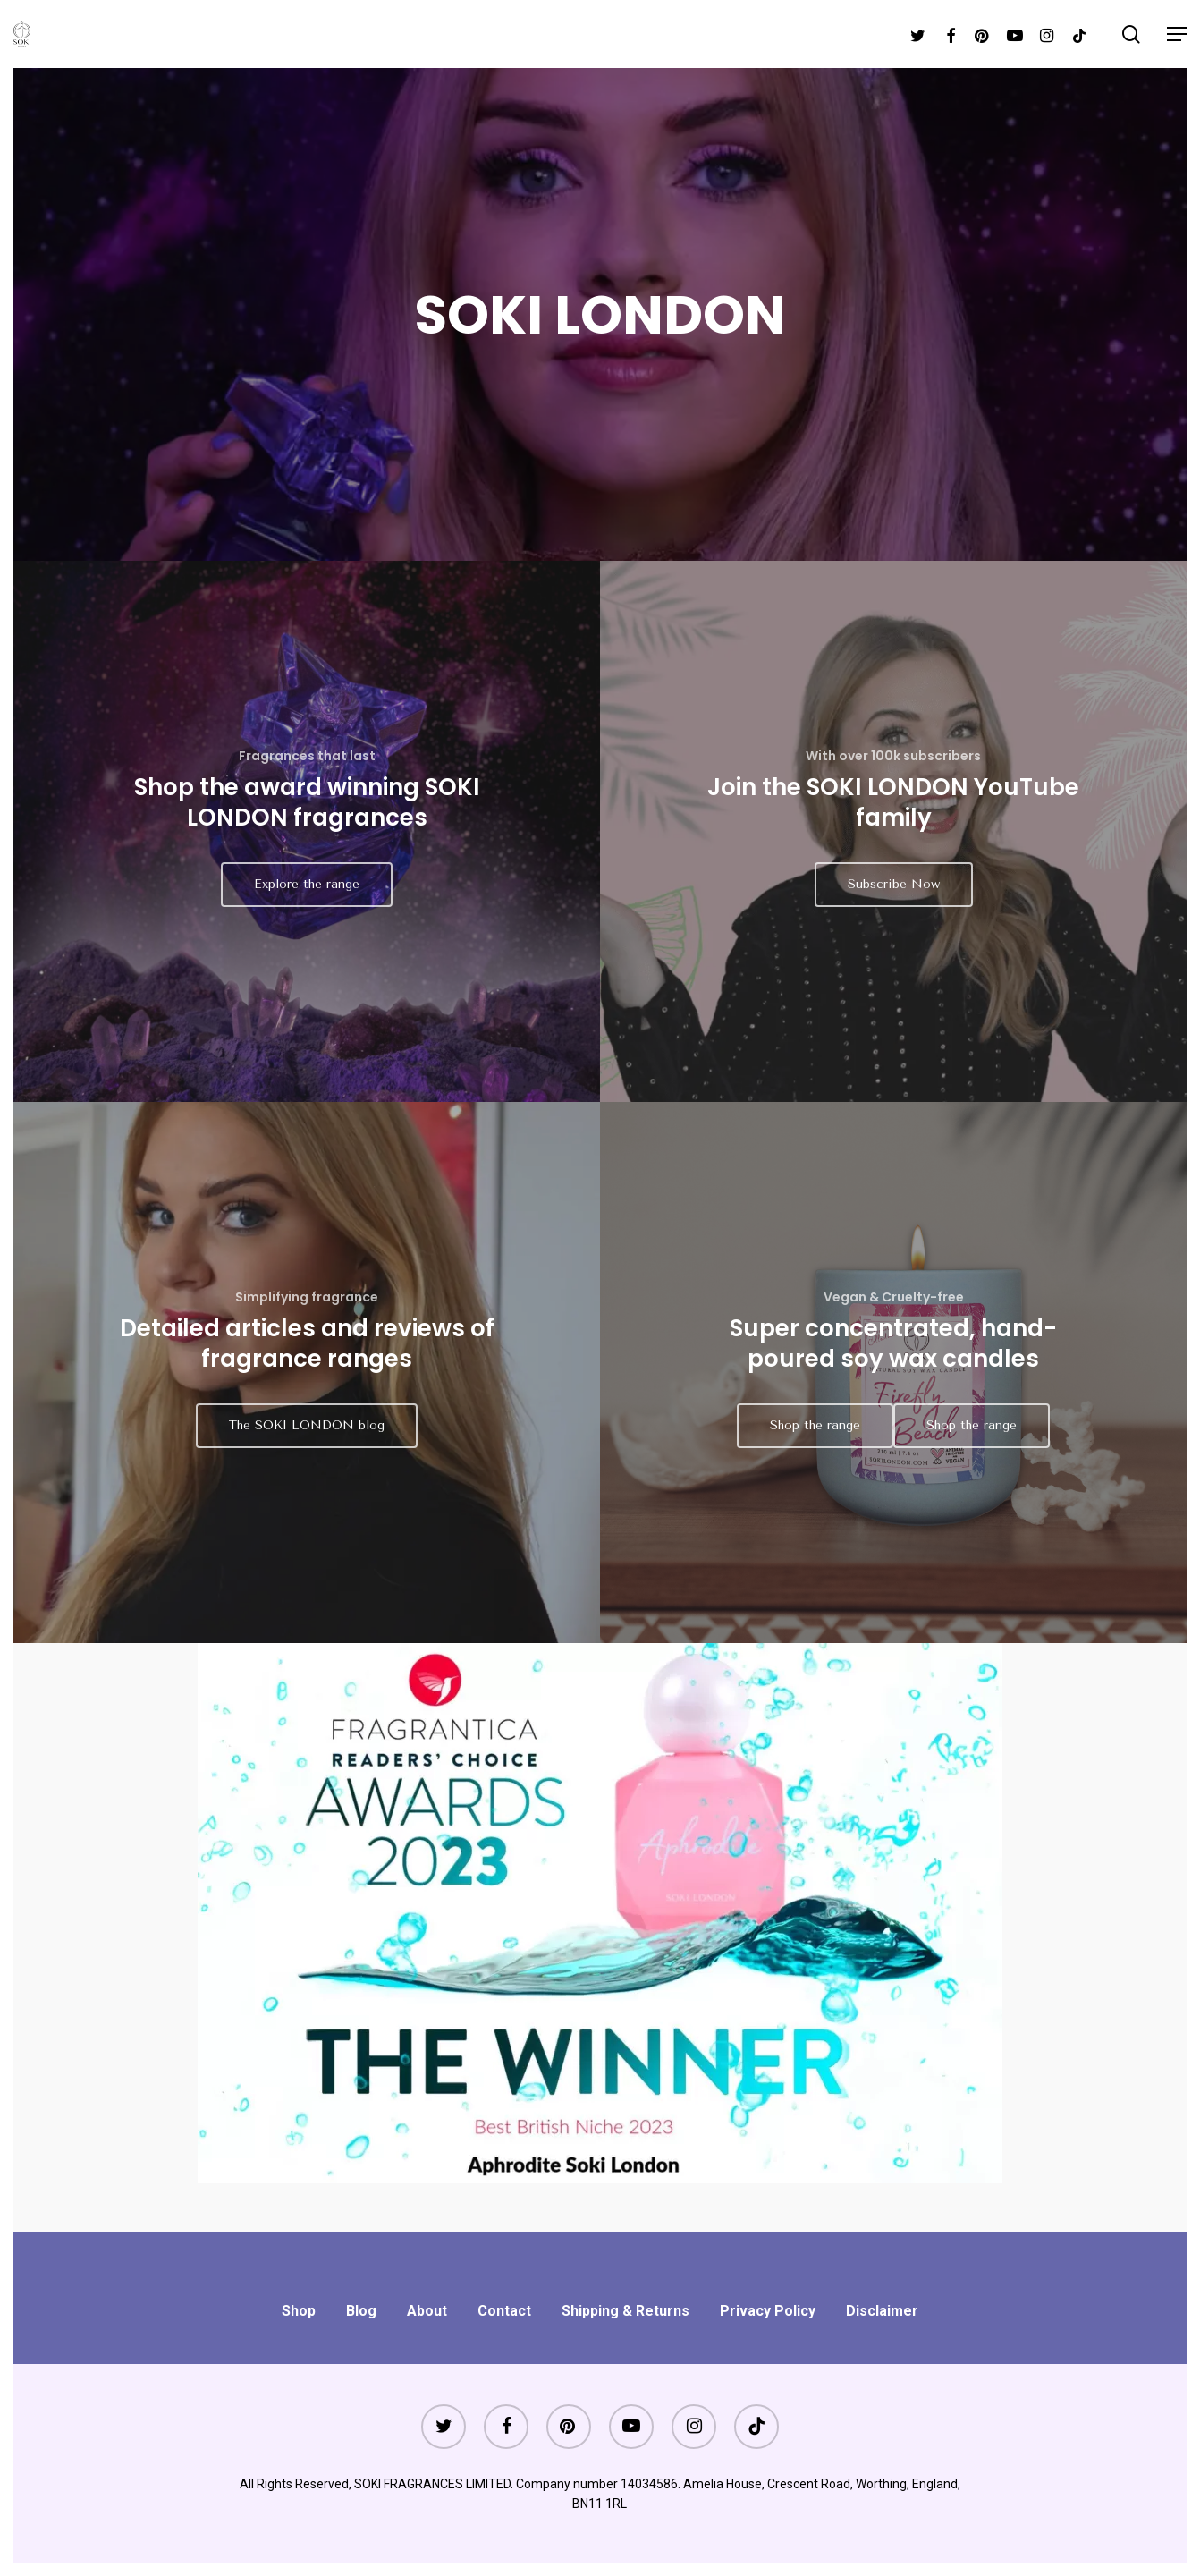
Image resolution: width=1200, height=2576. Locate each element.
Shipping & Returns (625, 2310)
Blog (361, 2310)
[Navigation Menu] (1177, 34)
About (427, 2310)
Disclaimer (882, 2310)
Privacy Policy (767, 2310)
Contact (504, 2310)
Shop (299, 2310)
